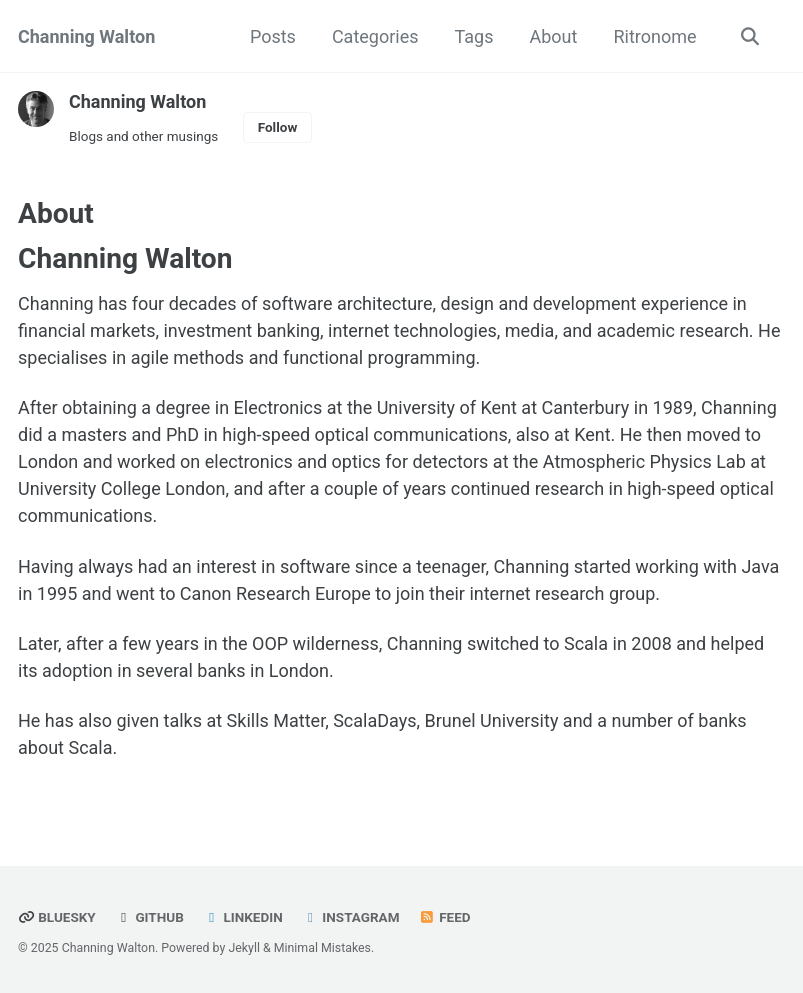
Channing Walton (86, 36)
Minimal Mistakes (322, 948)
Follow (278, 127)
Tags (474, 36)
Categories (375, 36)
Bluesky (57, 917)
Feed (445, 917)
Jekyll (244, 948)
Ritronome (654, 36)
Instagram (350, 917)
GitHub (149, 917)
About (553, 36)
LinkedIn (242, 917)
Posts (273, 36)
